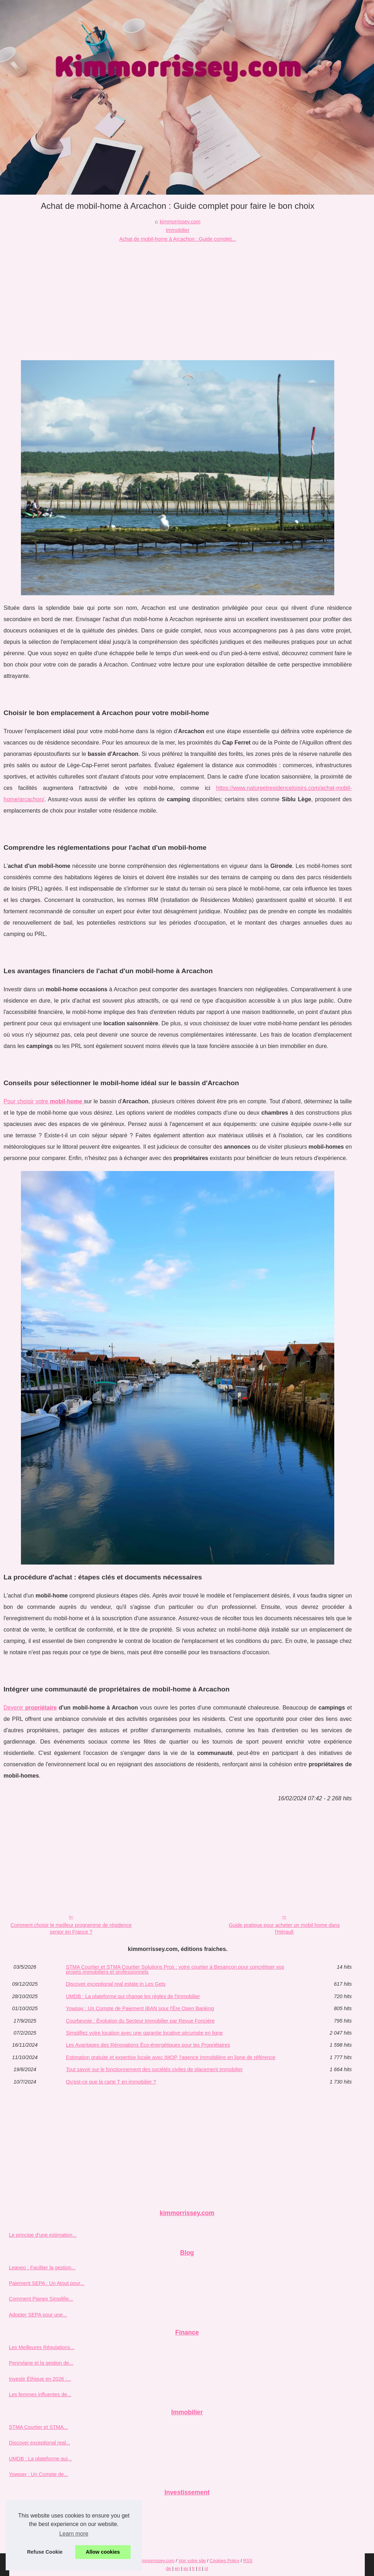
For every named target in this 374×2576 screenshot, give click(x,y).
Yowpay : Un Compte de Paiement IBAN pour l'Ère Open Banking (140, 2008)
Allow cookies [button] (103, 2552)
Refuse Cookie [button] (44, 2552)
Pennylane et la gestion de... (41, 2363)
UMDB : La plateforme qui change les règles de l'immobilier (133, 1996)
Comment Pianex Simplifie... (41, 2299)
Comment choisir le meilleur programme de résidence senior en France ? (71, 1928)
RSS (247, 2560)
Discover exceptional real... (39, 2443)
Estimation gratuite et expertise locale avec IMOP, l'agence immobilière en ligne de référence (170, 2057)
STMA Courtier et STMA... (38, 2427)
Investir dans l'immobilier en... (42, 2523)
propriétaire (41, 1708)
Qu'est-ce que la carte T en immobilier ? (111, 2081)
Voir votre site (192, 2560)
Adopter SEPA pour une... (38, 2315)
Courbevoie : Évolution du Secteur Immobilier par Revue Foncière (140, 2020)
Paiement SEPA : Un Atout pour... (46, 2283)
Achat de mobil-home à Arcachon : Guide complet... (177, 239)
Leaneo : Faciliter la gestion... (42, 2267)
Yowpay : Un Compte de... (38, 2474)
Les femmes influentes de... (40, 2394)
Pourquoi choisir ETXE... (37, 2507)
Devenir (14, 1708)
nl (206, 2568)
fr (193, 2568)
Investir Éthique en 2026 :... (40, 2379)
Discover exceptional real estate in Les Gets (116, 1983)
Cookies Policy (225, 2560)
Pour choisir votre (44, 1101)
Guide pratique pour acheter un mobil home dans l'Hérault (284, 1928)
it (199, 2568)
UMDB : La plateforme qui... (40, 2458)
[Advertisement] (177, 296)
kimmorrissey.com (180, 221)
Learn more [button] (73, 2534)
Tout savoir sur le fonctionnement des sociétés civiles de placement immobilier (154, 2069)
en (177, 2568)
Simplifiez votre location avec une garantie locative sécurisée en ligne (144, 2032)
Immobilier (177, 230)
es (185, 2568)
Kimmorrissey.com (155, 2560)
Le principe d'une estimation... (43, 2235)
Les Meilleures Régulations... (42, 2347)
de (168, 2568)
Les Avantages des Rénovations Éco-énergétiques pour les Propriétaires (148, 2044)
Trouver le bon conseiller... (38, 2538)
